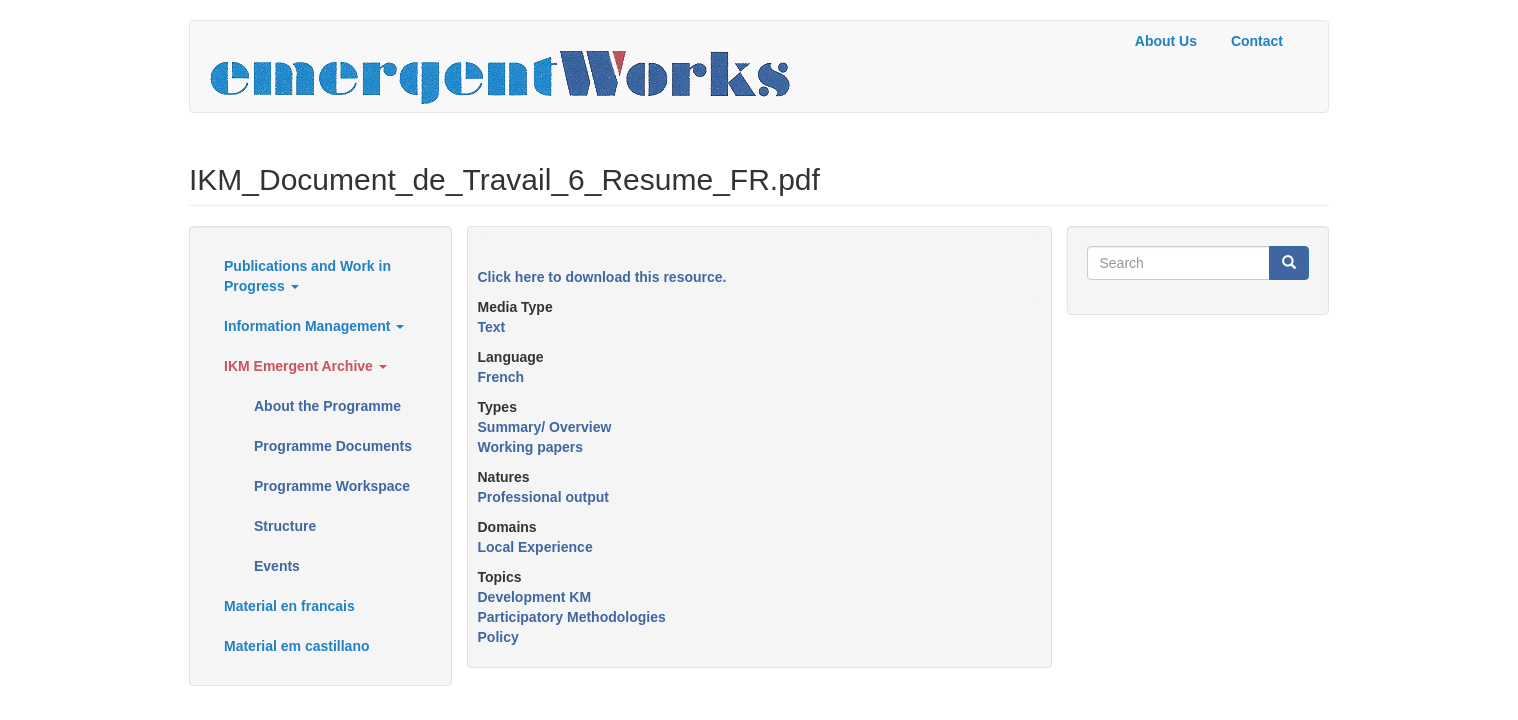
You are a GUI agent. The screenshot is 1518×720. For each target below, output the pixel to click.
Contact (1257, 41)
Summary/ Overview (545, 427)
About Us (1166, 41)
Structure (285, 526)
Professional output (543, 497)
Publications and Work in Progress (307, 276)
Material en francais (289, 606)
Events (277, 566)
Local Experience (535, 547)
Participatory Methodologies (572, 617)
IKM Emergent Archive (305, 366)
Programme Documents (333, 446)
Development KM (535, 597)
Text (492, 327)
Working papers (531, 447)
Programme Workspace (332, 486)
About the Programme (327, 406)
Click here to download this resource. (602, 277)
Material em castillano (297, 646)
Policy (498, 637)
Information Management (314, 326)
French (501, 377)
